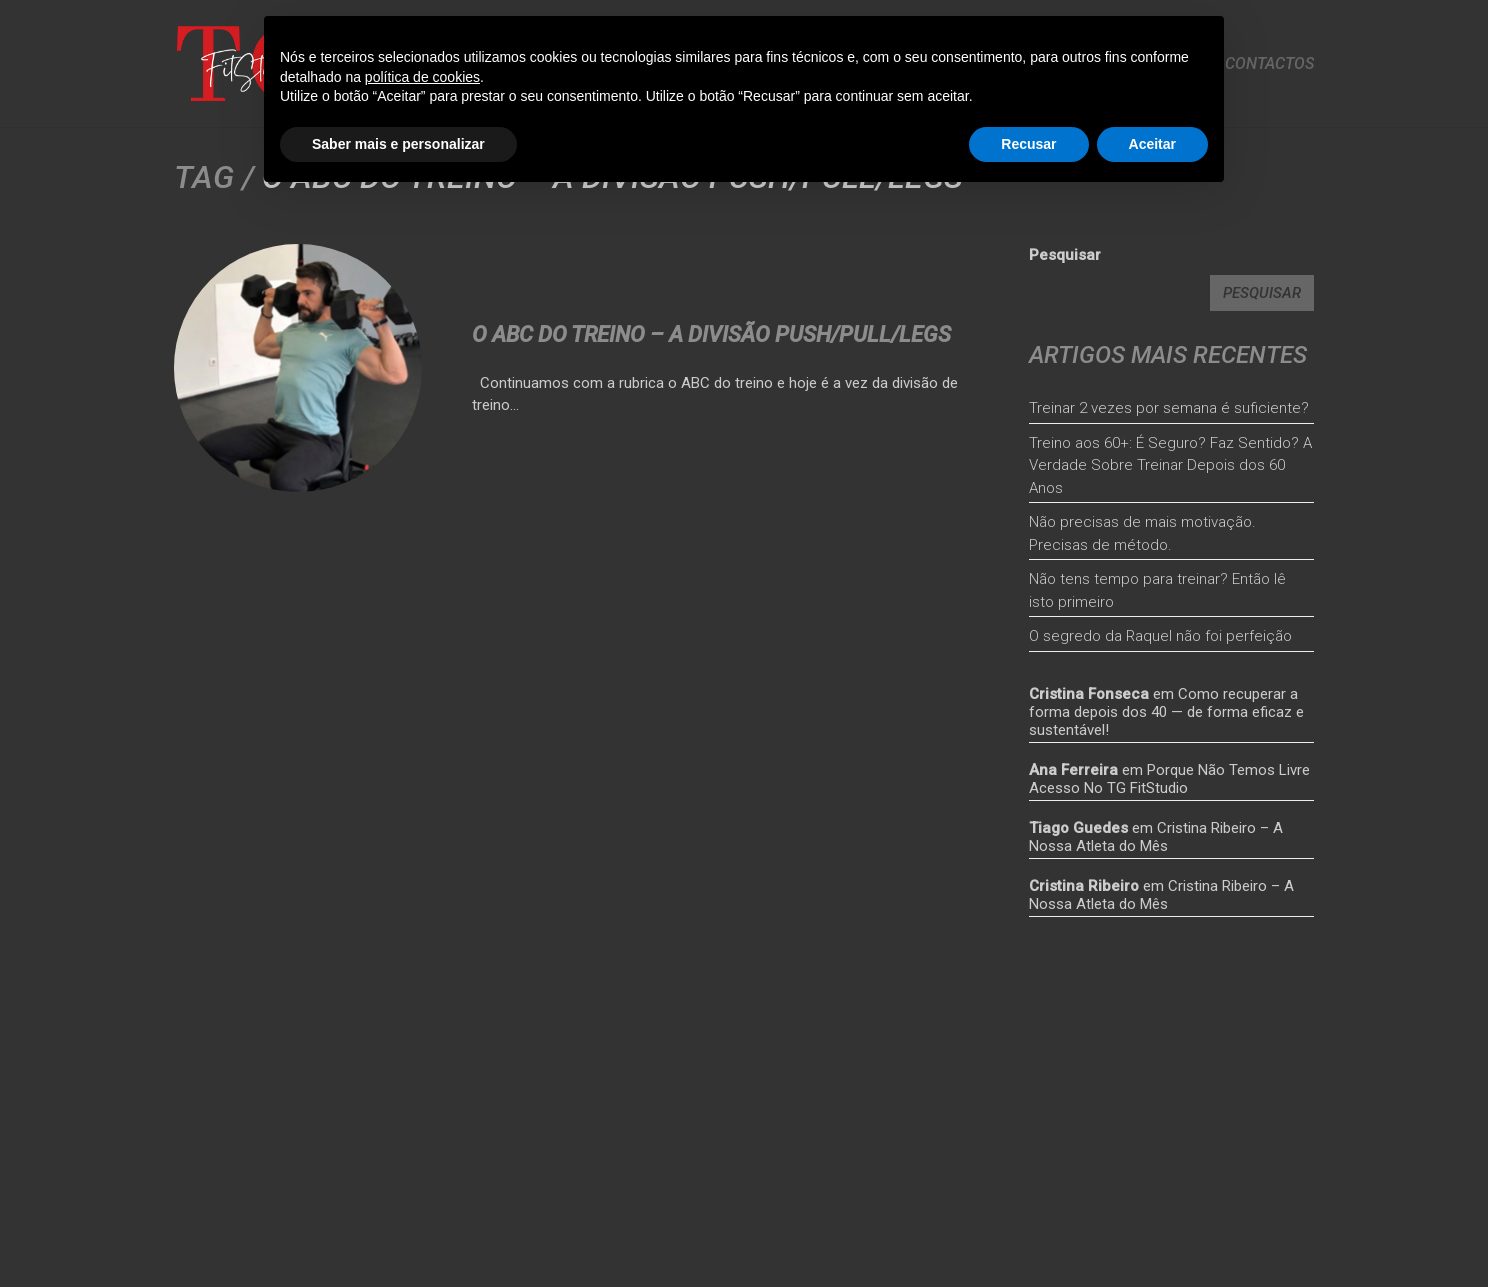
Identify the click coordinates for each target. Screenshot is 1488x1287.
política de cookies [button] (422, 77)
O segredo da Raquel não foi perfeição (1160, 636)
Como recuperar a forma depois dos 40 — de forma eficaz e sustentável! (1166, 712)
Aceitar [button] (1152, 144)
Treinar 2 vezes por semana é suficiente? (1169, 408)
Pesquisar (1065, 255)
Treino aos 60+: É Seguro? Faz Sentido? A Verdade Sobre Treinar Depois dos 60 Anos (1170, 465)
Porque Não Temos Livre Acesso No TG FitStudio (1169, 779)
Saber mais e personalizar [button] (398, 144)
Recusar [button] (1028, 144)
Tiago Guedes (1078, 828)
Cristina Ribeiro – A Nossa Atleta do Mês (1156, 837)
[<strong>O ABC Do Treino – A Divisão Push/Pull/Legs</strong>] (298, 368)
